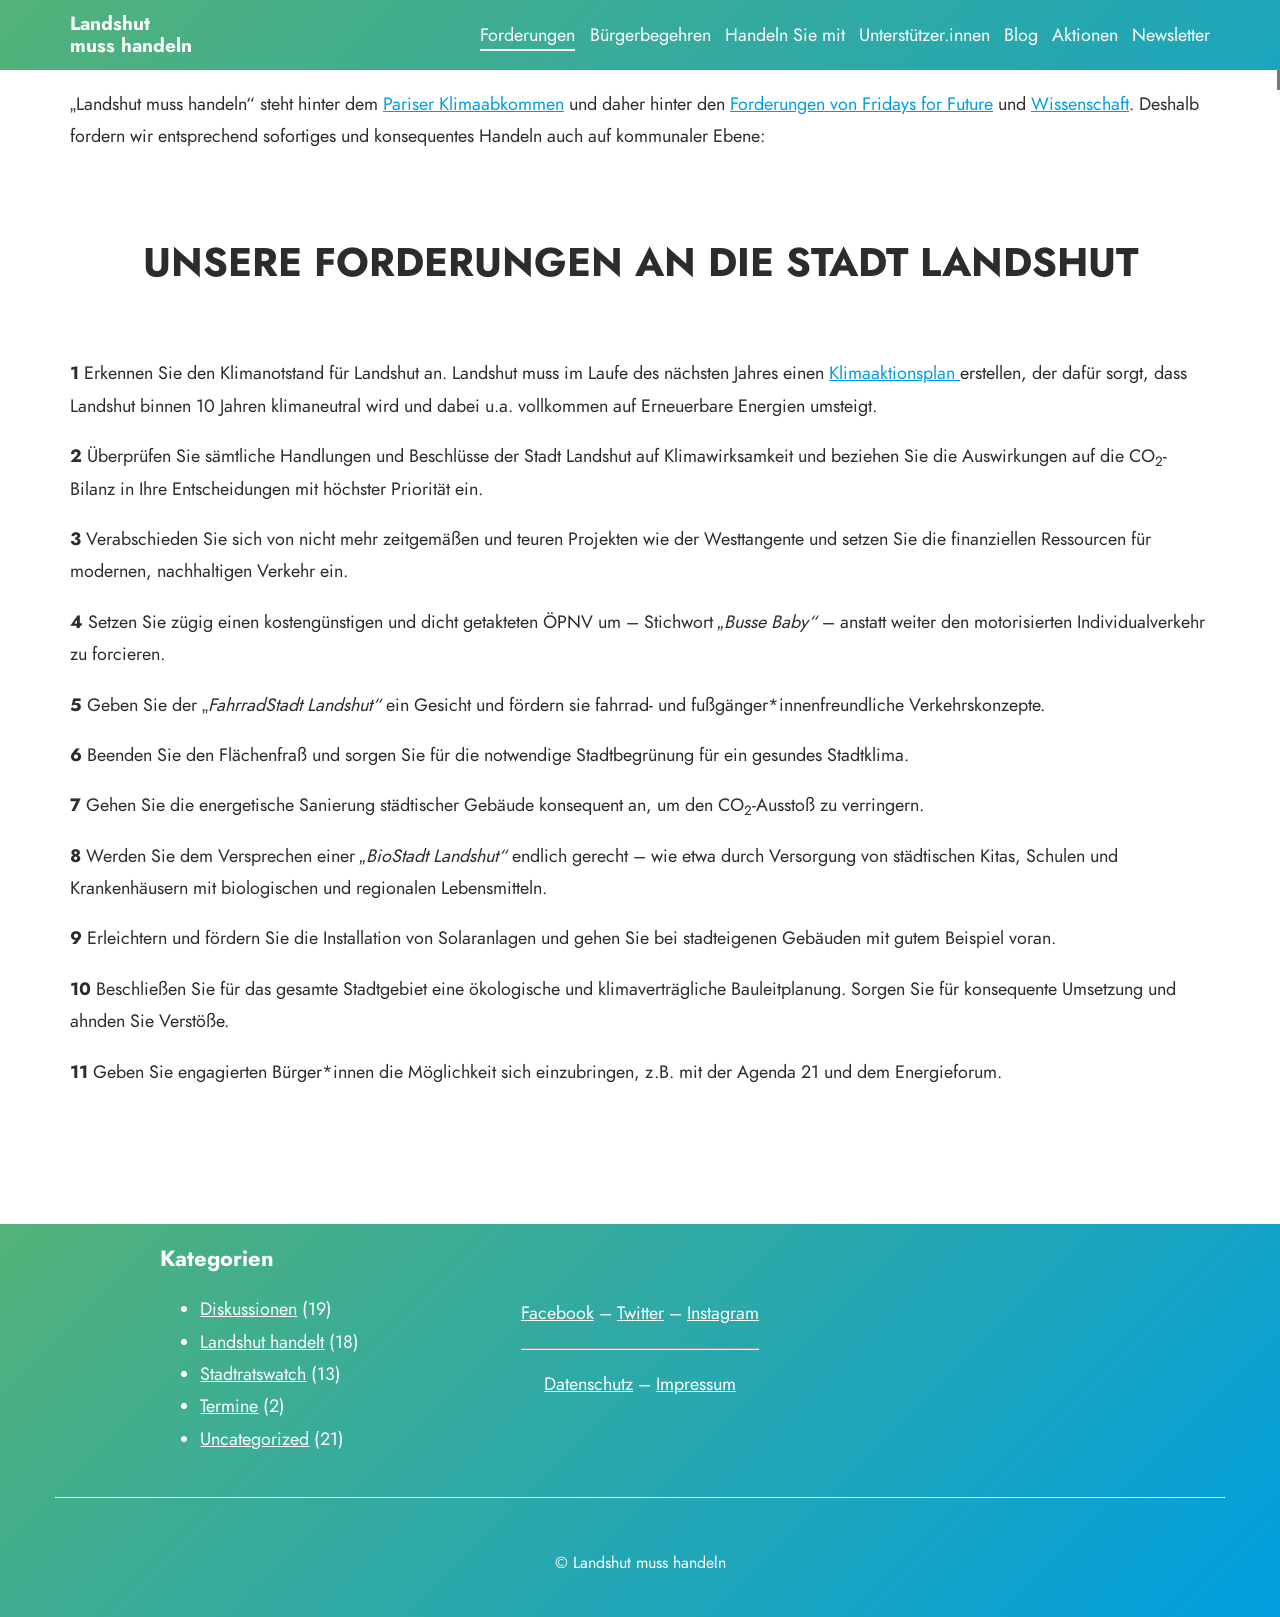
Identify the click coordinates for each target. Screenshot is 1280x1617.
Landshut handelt (262, 1341)
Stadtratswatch (253, 1373)
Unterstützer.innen (924, 34)
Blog (1021, 34)
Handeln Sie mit (785, 34)
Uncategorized (254, 1438)
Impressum (696, 1383)
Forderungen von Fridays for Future (861, 103)
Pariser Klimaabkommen (473, 103)
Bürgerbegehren (650, 34)
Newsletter (1171, 34)
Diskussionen (248, 1308)
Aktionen (1085, 34)
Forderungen (527, 34)
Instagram (723, 1312)
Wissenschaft (1080, 103)
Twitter (640, 1312)
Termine (229, 1405)
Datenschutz (588, 1383)
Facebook (557, 1312)
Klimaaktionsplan (894, 372)
